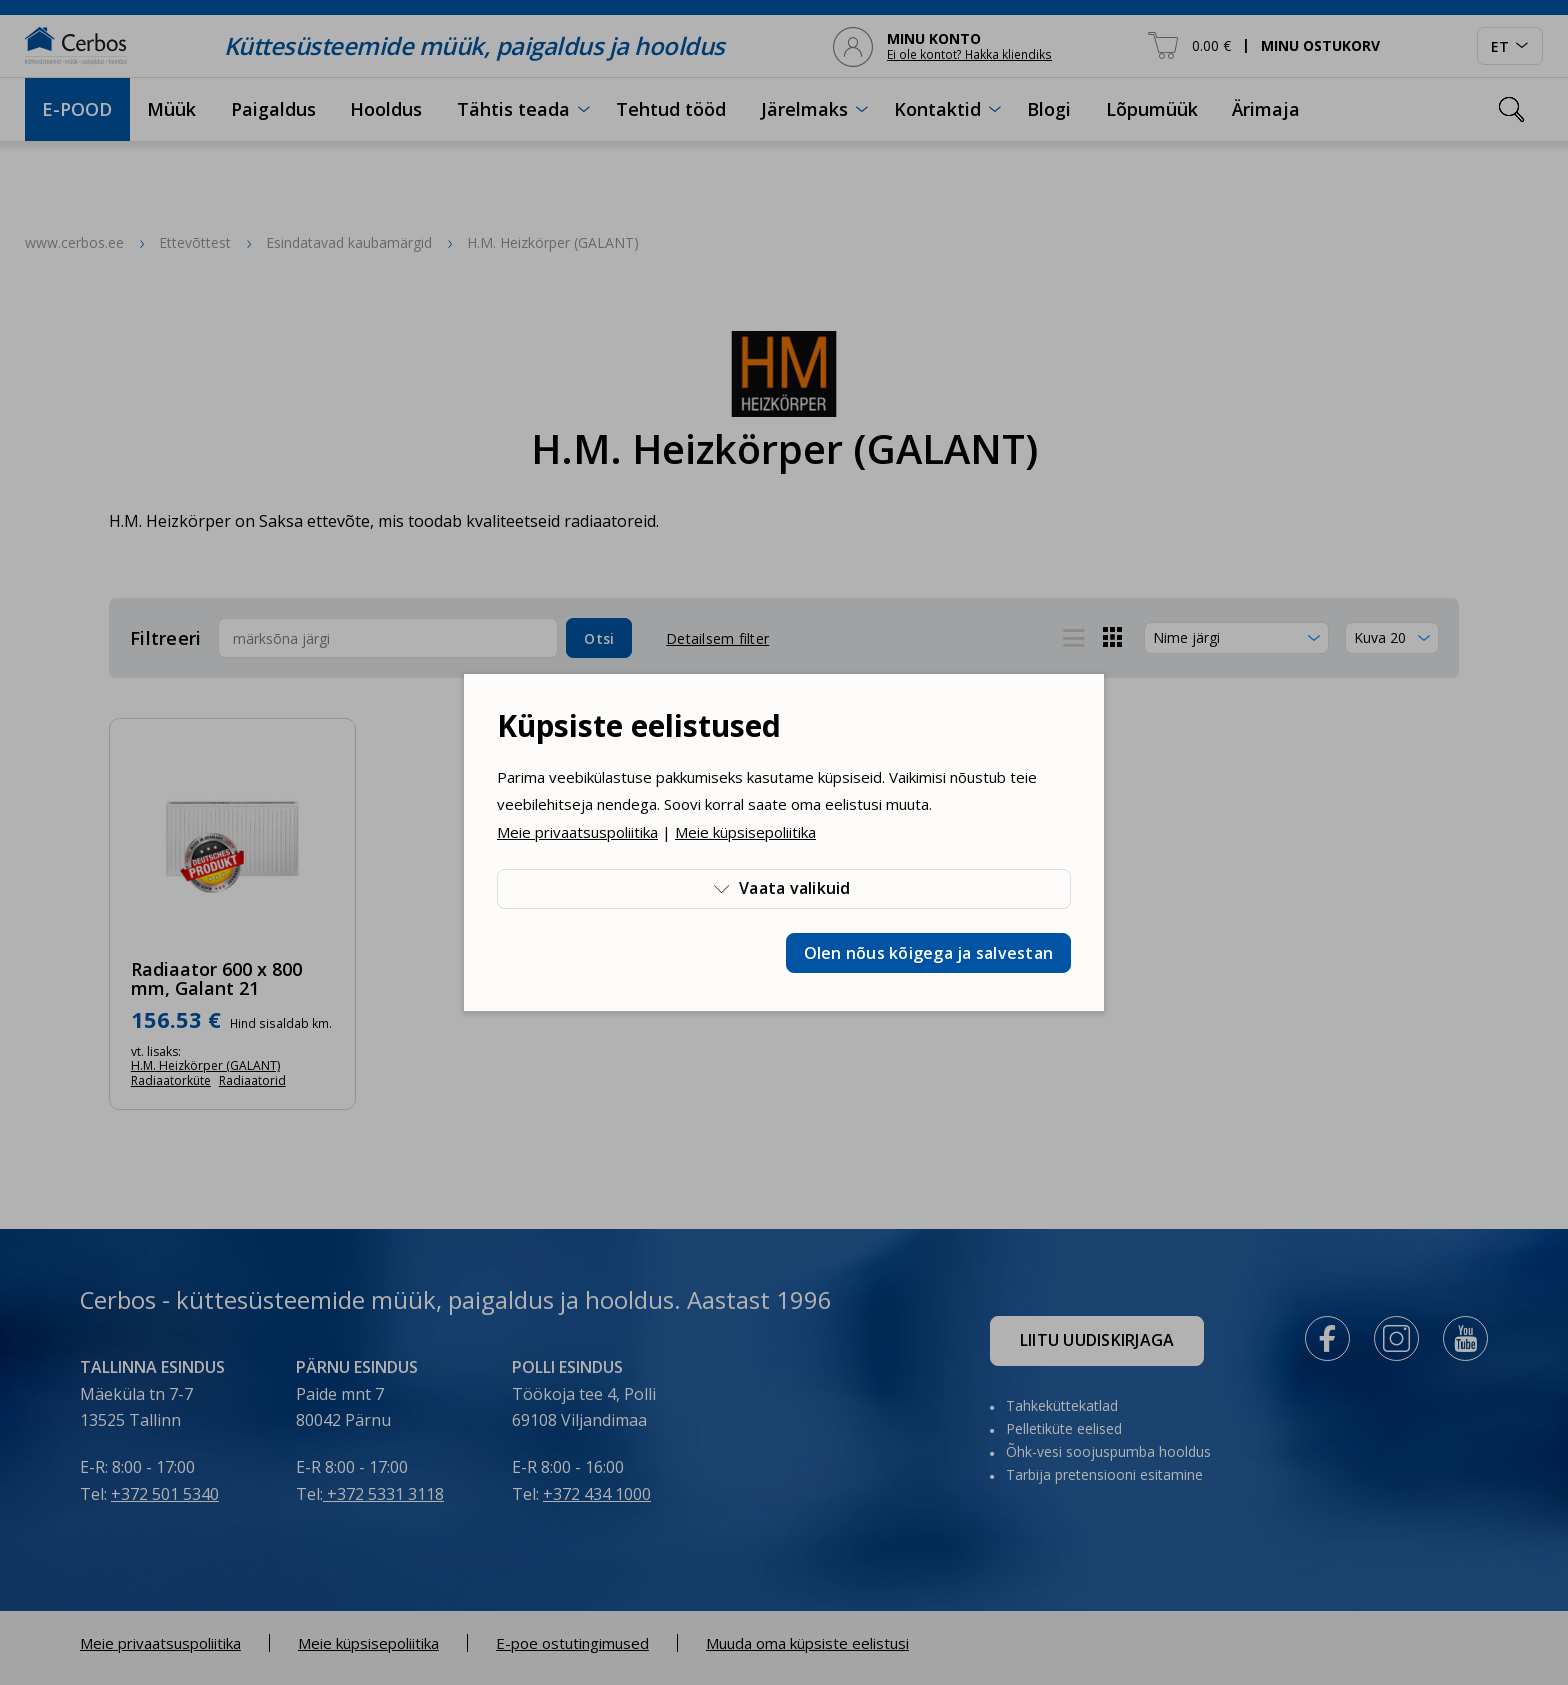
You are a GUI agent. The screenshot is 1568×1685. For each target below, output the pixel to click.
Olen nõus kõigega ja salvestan (929, 953)
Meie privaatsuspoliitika (577, 832)
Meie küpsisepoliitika (745, 832)
